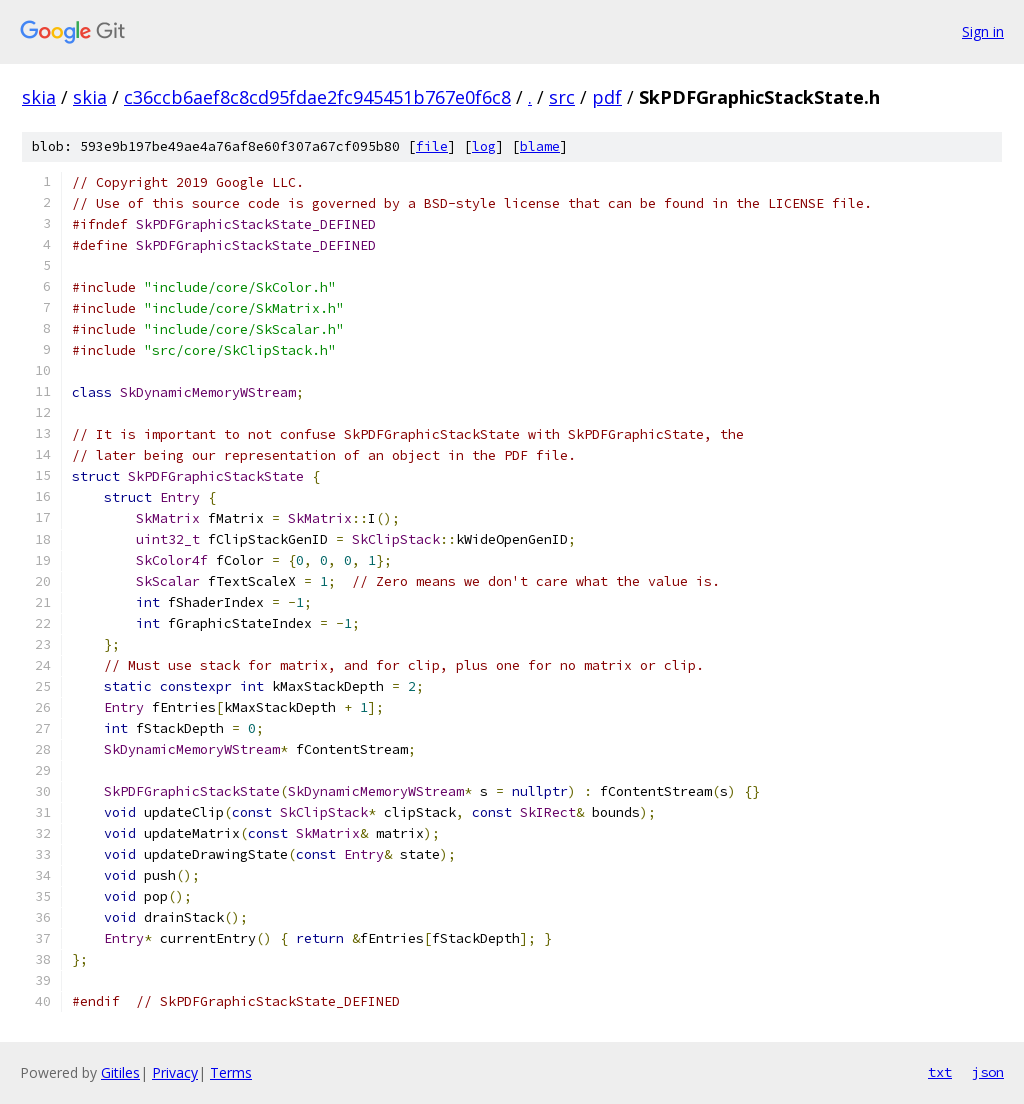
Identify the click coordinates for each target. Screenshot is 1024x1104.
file (432, 146)
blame (540, 146)
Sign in (983, 31)
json (988, 1072)
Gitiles (120, 1072)
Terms (231, 1072)
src (562, 97)
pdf (607, 97)
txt (940, 1072)
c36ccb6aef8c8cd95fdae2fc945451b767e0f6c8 (317, 97)
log (484, 146)
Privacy (175, 1072)
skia (39, 97)
